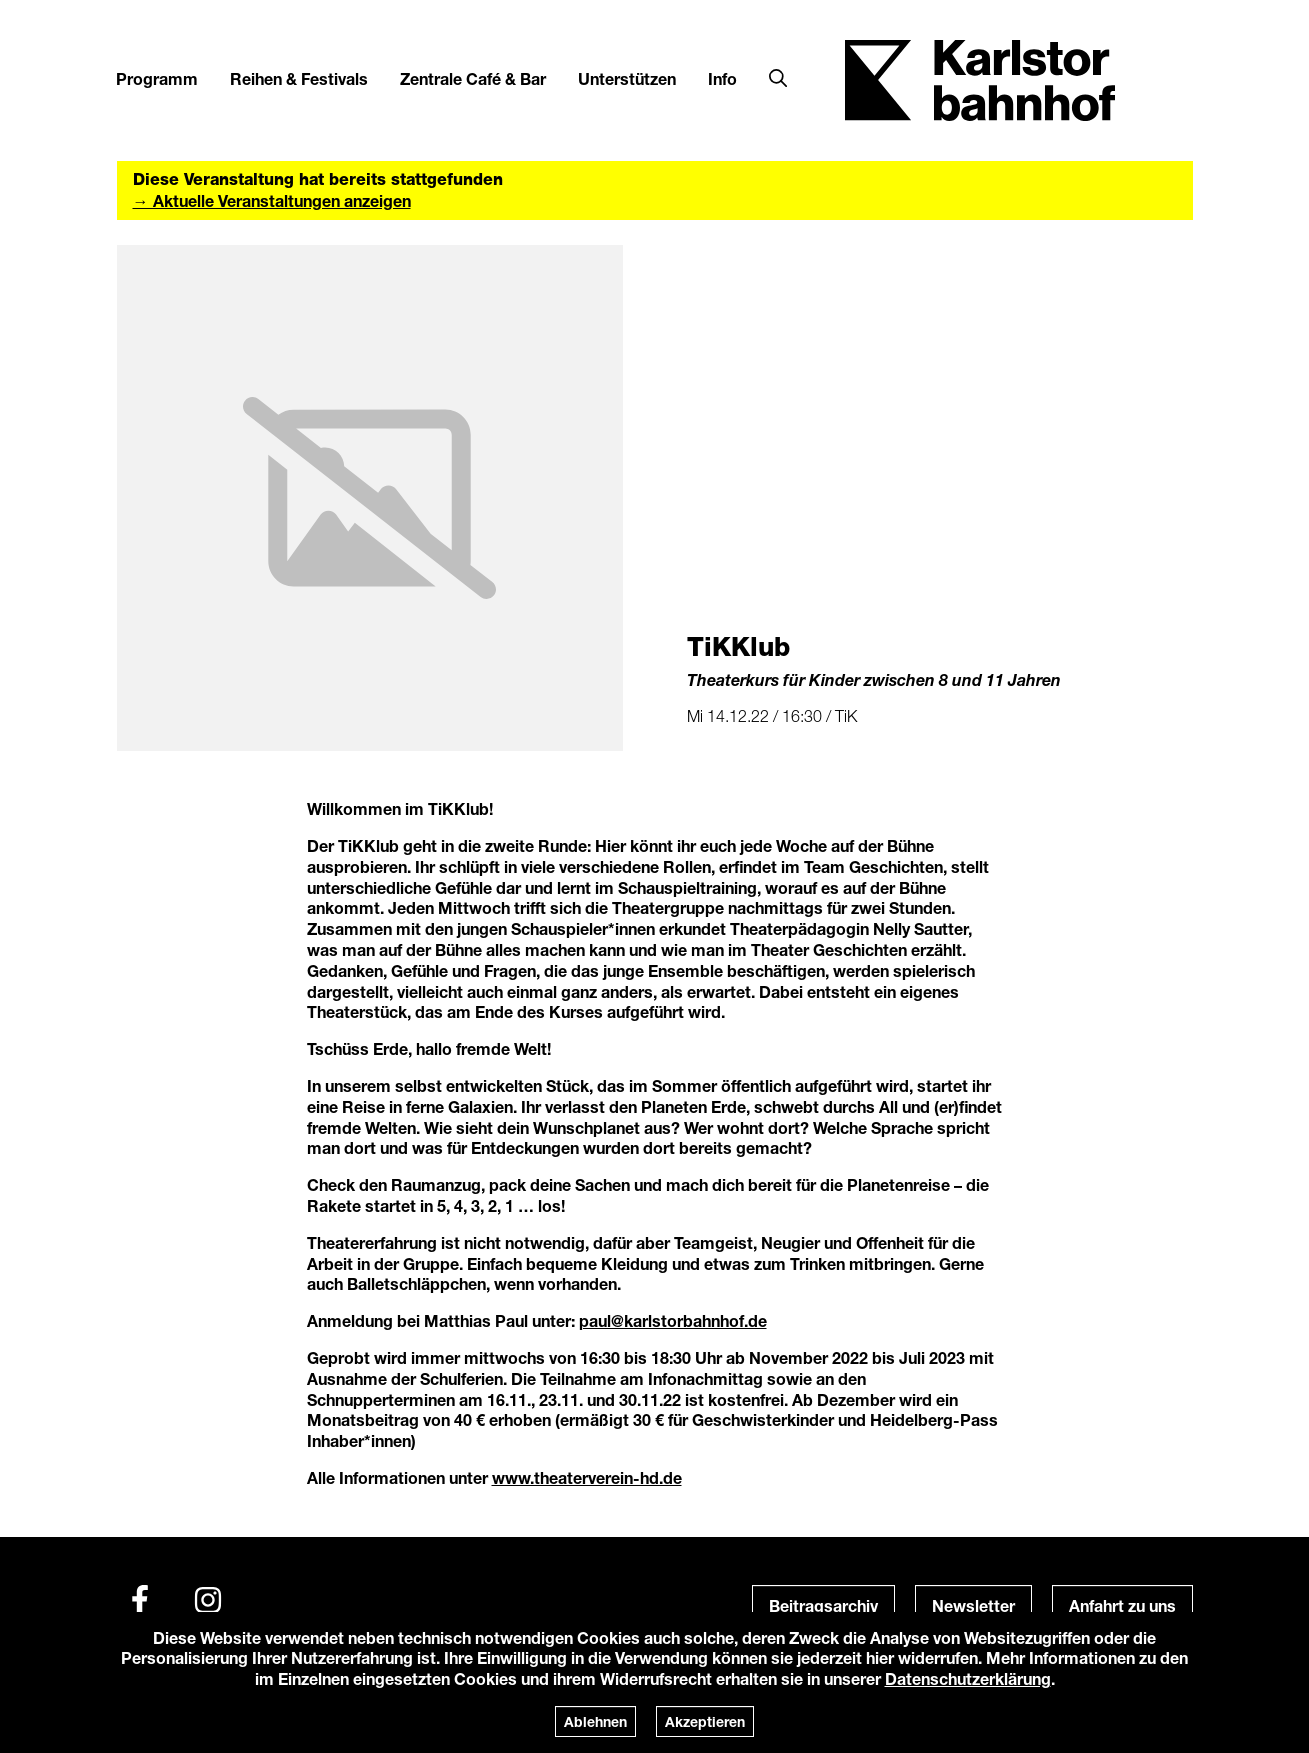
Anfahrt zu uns (1122, 1605)
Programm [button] (157, 78)
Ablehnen (595, 1721)
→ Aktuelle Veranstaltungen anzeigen (272, 200)
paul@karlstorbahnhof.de (673, 1320)
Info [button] (722, 78)
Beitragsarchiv (823, 1605)
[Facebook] (140, 1600)
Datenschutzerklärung (968, 1678)
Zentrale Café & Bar (473, 78)
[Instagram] (208, 1600)
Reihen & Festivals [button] (299, 78)
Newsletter (973, 1605)
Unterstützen (627, 78)
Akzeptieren (705, 1721)
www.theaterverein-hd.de (587, 1477)
